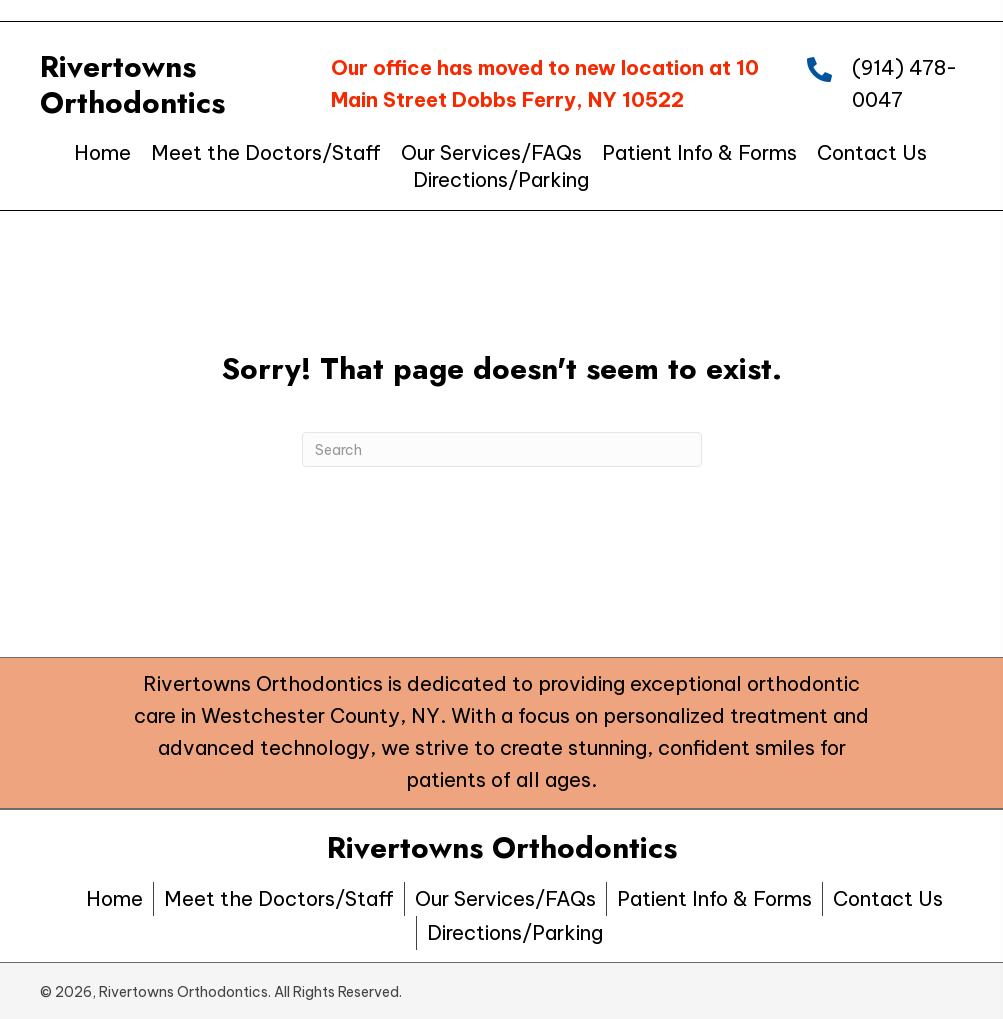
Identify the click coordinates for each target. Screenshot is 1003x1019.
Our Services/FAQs (505, 898)
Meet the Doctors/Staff (279, 898)
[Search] (502, 449)
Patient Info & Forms (714, 898)
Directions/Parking (515, 932)
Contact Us (888, 898)
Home (114, 898)
